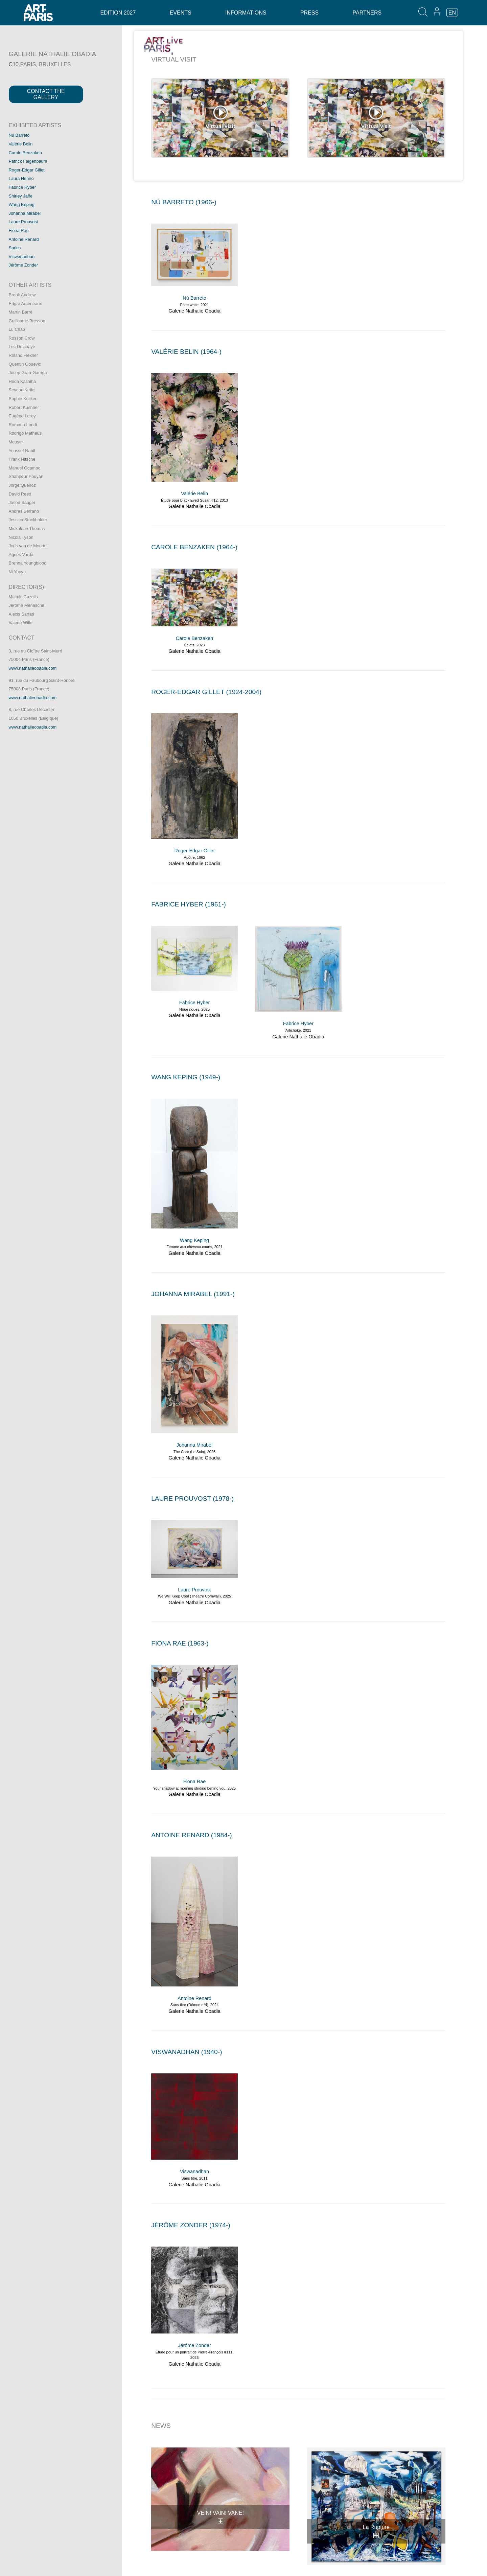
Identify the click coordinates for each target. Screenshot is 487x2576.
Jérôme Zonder (23, 265)
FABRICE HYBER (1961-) (188, 904)
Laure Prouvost (23, 221)
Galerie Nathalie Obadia (194, 311)
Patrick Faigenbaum (28, 161)
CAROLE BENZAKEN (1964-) (194, 547)
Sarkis (15, 247)
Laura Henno (21, 178)
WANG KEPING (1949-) (185, 1077)
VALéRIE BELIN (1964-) (186, 351)
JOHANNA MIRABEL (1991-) (193, 1293)
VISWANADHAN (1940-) (186, 2051)
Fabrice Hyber (22, 187)
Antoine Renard (24, 239)
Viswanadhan (22, 256)
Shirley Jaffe (20, 196)
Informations (245, 13)
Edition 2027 (118, 13)
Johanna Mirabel (25, 213)
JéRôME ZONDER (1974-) (190, 2225)
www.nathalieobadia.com (33, 668)
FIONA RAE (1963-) (180, 1643)
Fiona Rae (19, 230)
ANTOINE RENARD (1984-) (191, 1835)
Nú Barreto (19, 135)
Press (309, 13)
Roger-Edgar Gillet (27, 169)
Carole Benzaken (25, 152)
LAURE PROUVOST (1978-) (192, 1498)
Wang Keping (21, 204)
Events (180, 13)
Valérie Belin (21, 143)
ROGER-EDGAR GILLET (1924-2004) (206, 691)
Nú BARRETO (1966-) (183, 202)
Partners (367, 13)
